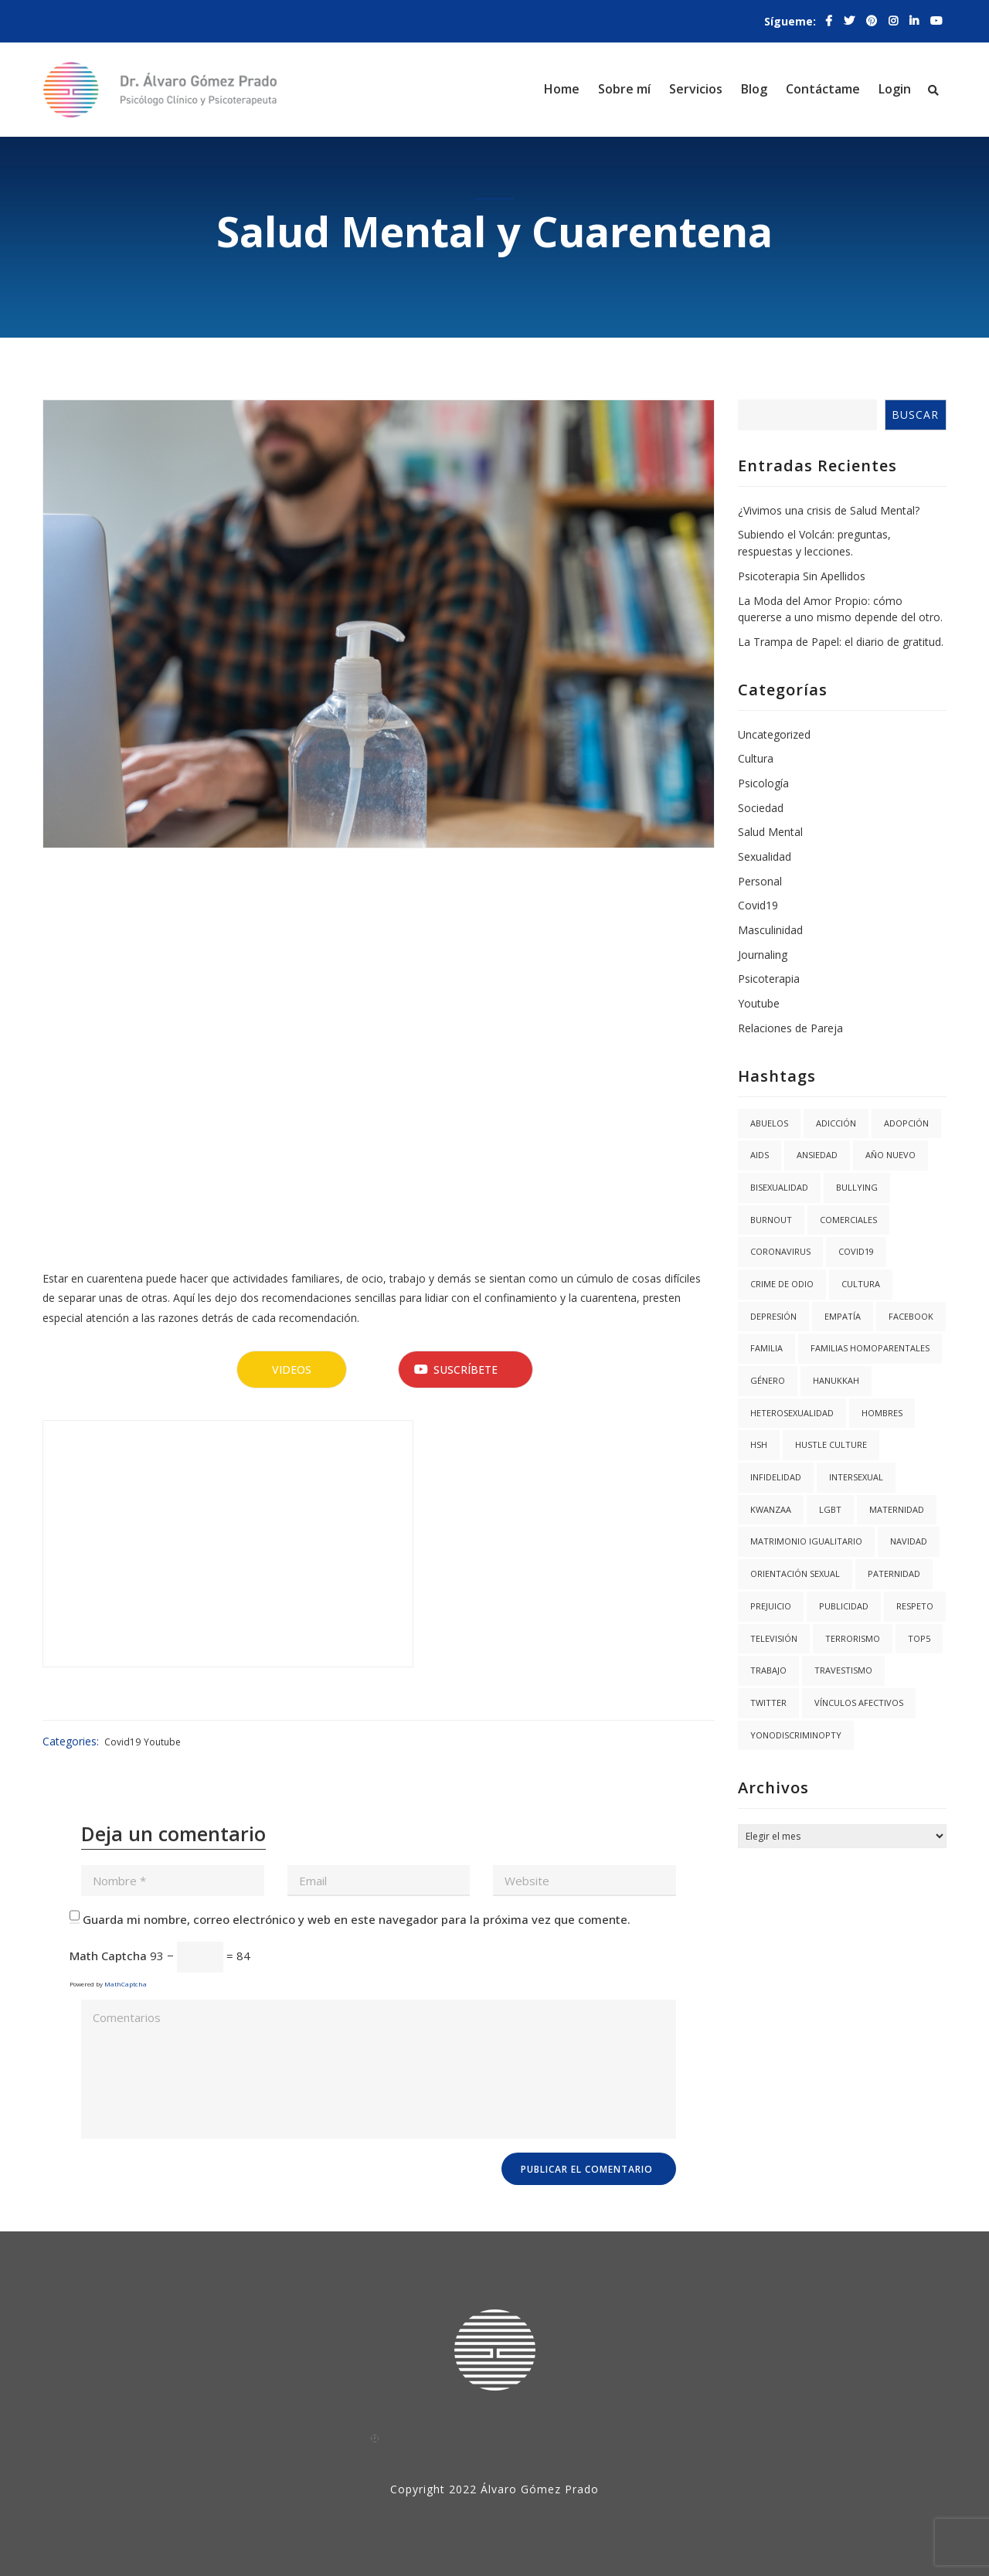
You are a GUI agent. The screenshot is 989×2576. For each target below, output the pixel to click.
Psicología (763, 783)
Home (561, 88)
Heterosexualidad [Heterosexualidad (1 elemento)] (792, 1413)
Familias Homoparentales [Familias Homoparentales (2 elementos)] (870, 1348)
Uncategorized (774, 734)
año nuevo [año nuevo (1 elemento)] (890, 1155)
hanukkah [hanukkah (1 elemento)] (836, 1380)
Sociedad (760, 807)
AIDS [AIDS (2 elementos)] (759, 1155)
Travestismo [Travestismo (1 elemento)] (843, 1670)
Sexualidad (764, 856)
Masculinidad (770, 930)
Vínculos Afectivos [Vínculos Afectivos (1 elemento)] (858, 1702)
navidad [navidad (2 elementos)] (908, 1541)
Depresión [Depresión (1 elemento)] (773, 1316)
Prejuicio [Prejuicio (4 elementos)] (770, 1606)
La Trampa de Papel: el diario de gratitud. (840, 641)
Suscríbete (456, 1369)
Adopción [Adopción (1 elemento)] (906, 1123)
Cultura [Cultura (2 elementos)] (860, 1284)
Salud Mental (770, 831)
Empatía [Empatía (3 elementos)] (842, 1316)
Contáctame (823, 88)
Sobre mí (624, 88)
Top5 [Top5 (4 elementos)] (919, 1638)
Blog (754, 88)
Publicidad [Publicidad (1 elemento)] (843, 1606)
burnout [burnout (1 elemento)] (771, 1219)
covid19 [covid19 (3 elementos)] (856, 1251)
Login (895, 88)
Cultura (755, 758)
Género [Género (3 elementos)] (767, 1380)
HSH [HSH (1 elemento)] (758, 1444)
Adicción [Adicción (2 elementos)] (836, 1123)
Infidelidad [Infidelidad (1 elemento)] (775, 1477)
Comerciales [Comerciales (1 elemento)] (848, 1219)
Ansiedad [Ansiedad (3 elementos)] (817, 1155)
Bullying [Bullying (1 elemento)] (857, 1187)
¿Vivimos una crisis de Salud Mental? (828, 510)
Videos (291, 1369)
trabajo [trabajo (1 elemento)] (768, 1670)
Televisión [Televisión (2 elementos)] (773, 1638)
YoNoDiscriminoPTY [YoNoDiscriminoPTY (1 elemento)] (795, 1735)
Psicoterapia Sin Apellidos (801, 576)
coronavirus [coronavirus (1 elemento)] (780, 1251)
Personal (760, 881)
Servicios (695, 88)
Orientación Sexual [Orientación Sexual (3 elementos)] (795, 1573)
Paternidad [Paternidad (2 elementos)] (894, 1573)
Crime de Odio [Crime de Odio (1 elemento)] (782, 1284)
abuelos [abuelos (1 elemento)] (769, 1123)
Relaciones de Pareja (790, 1028)
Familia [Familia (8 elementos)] (766, 1348)
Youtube (162, 1741)
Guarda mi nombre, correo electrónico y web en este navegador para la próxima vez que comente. (356, 1919)
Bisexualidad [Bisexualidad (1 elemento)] (779, 1187)
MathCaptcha (125, 1984)
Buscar (915, 414)
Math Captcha (108, 1955)
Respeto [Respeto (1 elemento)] (914, 1606)
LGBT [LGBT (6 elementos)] (830, 1509)
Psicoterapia (769, 978)
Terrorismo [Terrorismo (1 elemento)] (852, 1638)
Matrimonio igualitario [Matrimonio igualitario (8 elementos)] (806, 1541)
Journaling (762, 954)
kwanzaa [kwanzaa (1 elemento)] (770, 1509)
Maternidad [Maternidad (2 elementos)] (896, 1509)
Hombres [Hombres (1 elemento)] (882, 1413)
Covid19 (122, 1741)
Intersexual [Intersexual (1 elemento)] (856, 1477)
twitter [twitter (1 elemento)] (768, 1702)
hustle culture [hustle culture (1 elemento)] (831, 1444)
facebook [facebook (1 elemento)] (911, 1316)
